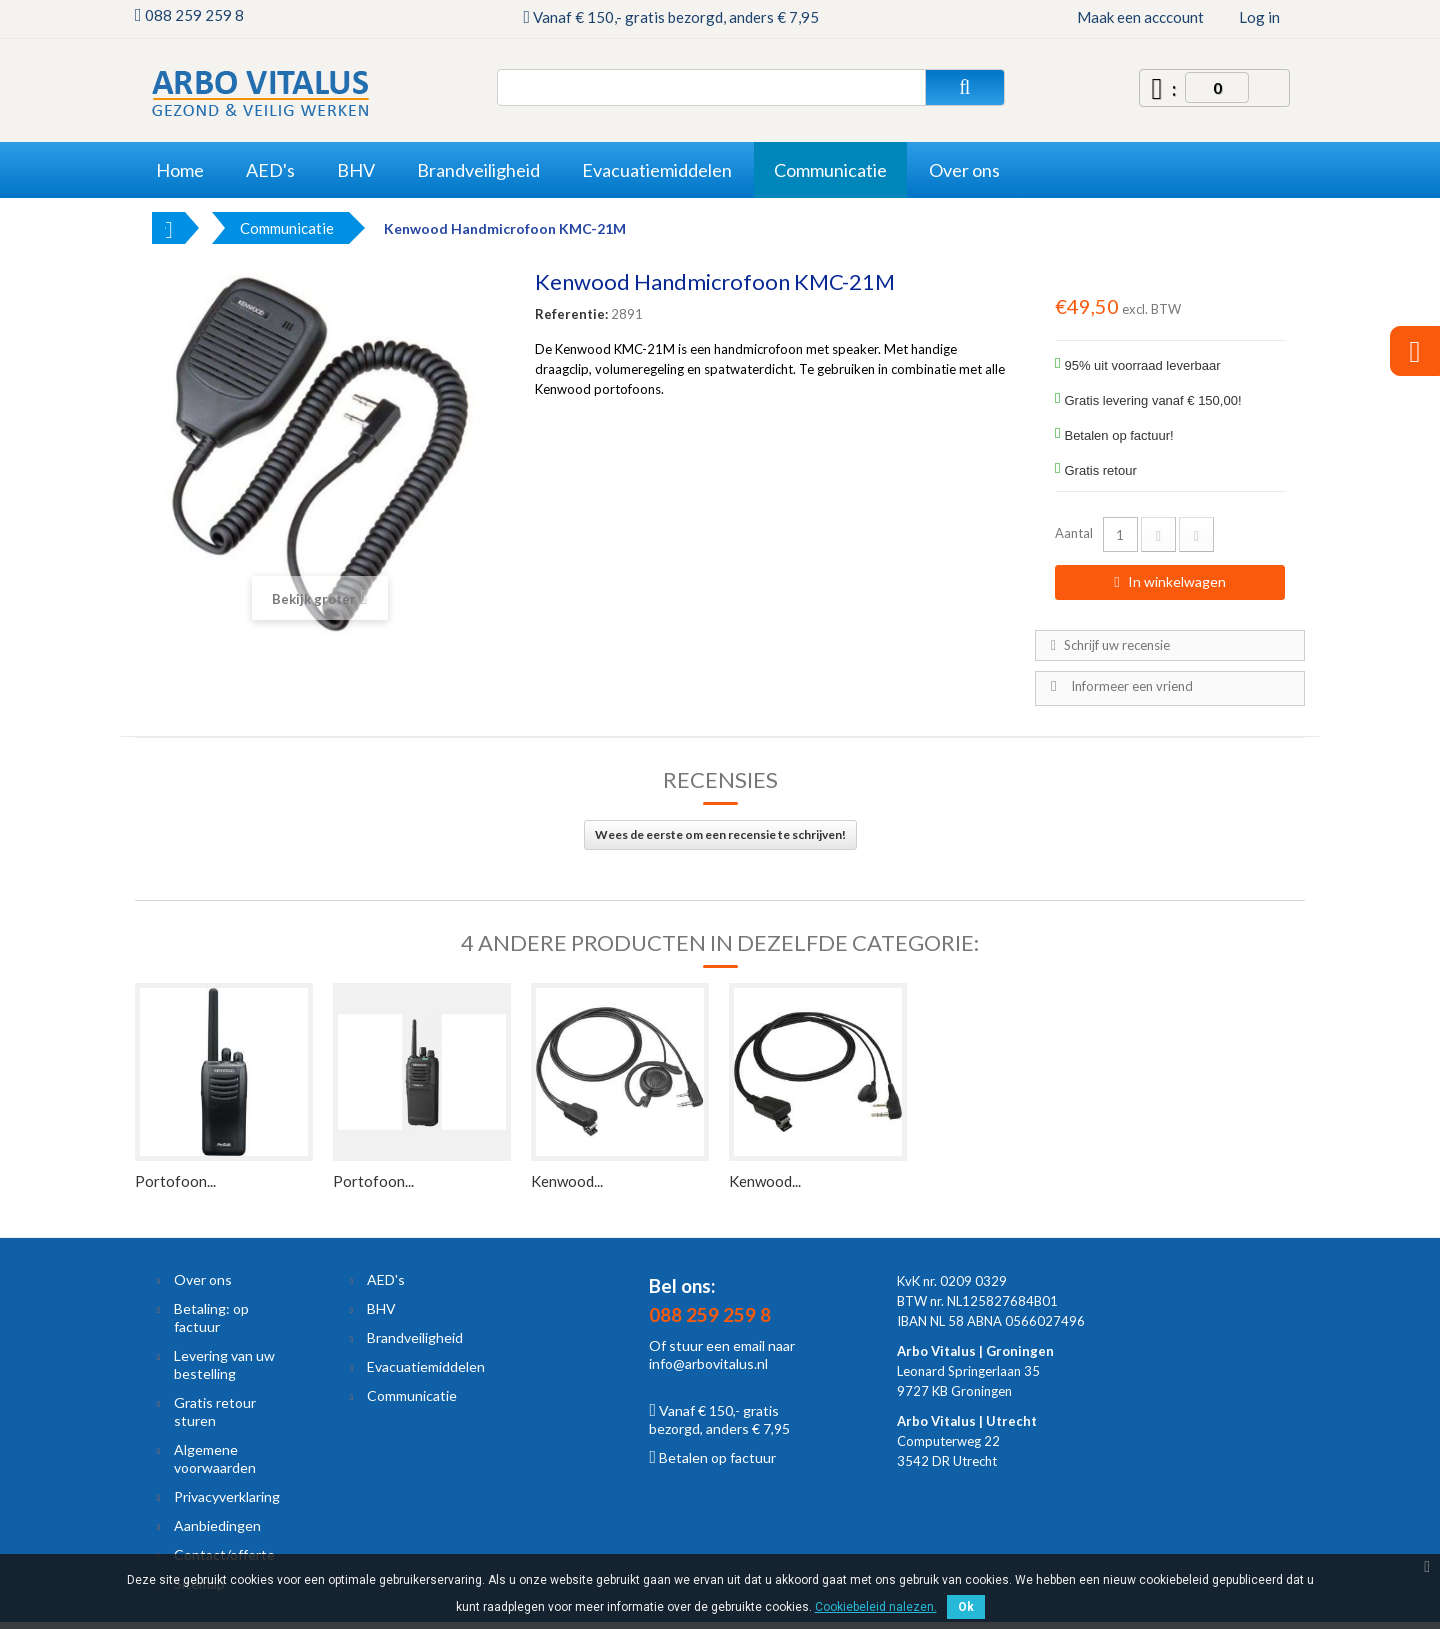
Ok (966, 1607)
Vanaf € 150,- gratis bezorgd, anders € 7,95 (719, 1419)
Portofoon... (175, 1181)
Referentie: (571, 314)
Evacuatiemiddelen (426, 1366)
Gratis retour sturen (215, 1411)
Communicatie (412, 1395)
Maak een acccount (1140, 17)
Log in (1259, 17)
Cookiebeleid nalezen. (876, 1607)
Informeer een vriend (1132, 686)
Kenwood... (567, 1181)
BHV (381, 1308)
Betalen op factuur (712, 1457)
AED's (386, 1279)
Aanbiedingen (217, 1525)
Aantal (1074, 533)
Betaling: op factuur (211, 1317)
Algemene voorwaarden (215, 1458)
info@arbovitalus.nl (708, 1363)
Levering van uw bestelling (224, 1364)
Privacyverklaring (227, 1496)
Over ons (203, 1279)
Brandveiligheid (415, 1337)
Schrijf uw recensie (1115, 645)
